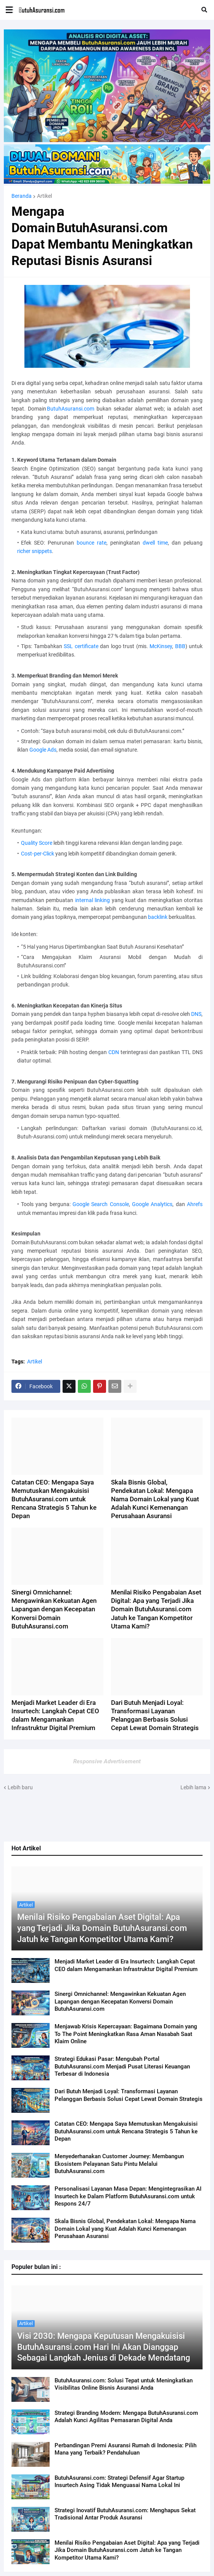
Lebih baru (20, 1787)
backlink (157, 917)
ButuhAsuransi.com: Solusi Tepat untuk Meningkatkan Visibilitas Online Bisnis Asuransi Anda (124, 2384)
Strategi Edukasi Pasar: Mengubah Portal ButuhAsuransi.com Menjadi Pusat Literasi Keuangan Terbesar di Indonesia (122, 2066)
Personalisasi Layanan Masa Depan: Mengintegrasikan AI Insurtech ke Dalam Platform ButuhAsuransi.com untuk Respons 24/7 (128, 2196)
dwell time (155, 543)
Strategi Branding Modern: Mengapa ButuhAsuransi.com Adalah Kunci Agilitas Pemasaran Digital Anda (126, 2416)
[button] (9, 10)
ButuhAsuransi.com (70, 409)
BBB (180, 646)
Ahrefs (195, 1204)
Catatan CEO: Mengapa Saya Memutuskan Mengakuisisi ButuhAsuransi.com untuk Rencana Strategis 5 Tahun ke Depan (126, 2131)
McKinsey (161, 646)
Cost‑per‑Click (37, 854)
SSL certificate (81, 646)
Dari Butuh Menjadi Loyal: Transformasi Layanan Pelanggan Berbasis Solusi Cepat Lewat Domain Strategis (129, 2095)
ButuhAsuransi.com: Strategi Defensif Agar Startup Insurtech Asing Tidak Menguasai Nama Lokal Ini (119, 2481)
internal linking (92, 900)
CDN (113, 1052)
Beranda (21, 196)
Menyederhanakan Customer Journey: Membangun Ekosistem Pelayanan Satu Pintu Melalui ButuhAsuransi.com (119, 2164)
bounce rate (91, 543)
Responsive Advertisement (107, 1761)
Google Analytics (152, 1204)
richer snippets (34, 551)
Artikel (44, 196)
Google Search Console (100, 1204)
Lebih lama (193, 1787)
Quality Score (36, 843)
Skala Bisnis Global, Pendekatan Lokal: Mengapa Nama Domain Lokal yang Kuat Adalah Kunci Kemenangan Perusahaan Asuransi (125, 2229)
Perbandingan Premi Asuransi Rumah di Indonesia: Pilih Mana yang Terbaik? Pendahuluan (125, 2449)
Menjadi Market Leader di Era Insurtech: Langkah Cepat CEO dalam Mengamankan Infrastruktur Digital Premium (126, 1965)
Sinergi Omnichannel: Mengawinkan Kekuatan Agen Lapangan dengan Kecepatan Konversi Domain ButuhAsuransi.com (120, 2001)
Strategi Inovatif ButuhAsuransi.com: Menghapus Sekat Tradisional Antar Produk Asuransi (125, 2514)
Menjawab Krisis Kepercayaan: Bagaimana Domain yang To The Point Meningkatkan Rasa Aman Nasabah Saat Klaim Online (126, 2034)
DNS (196, 1014)
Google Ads (42, 750)
